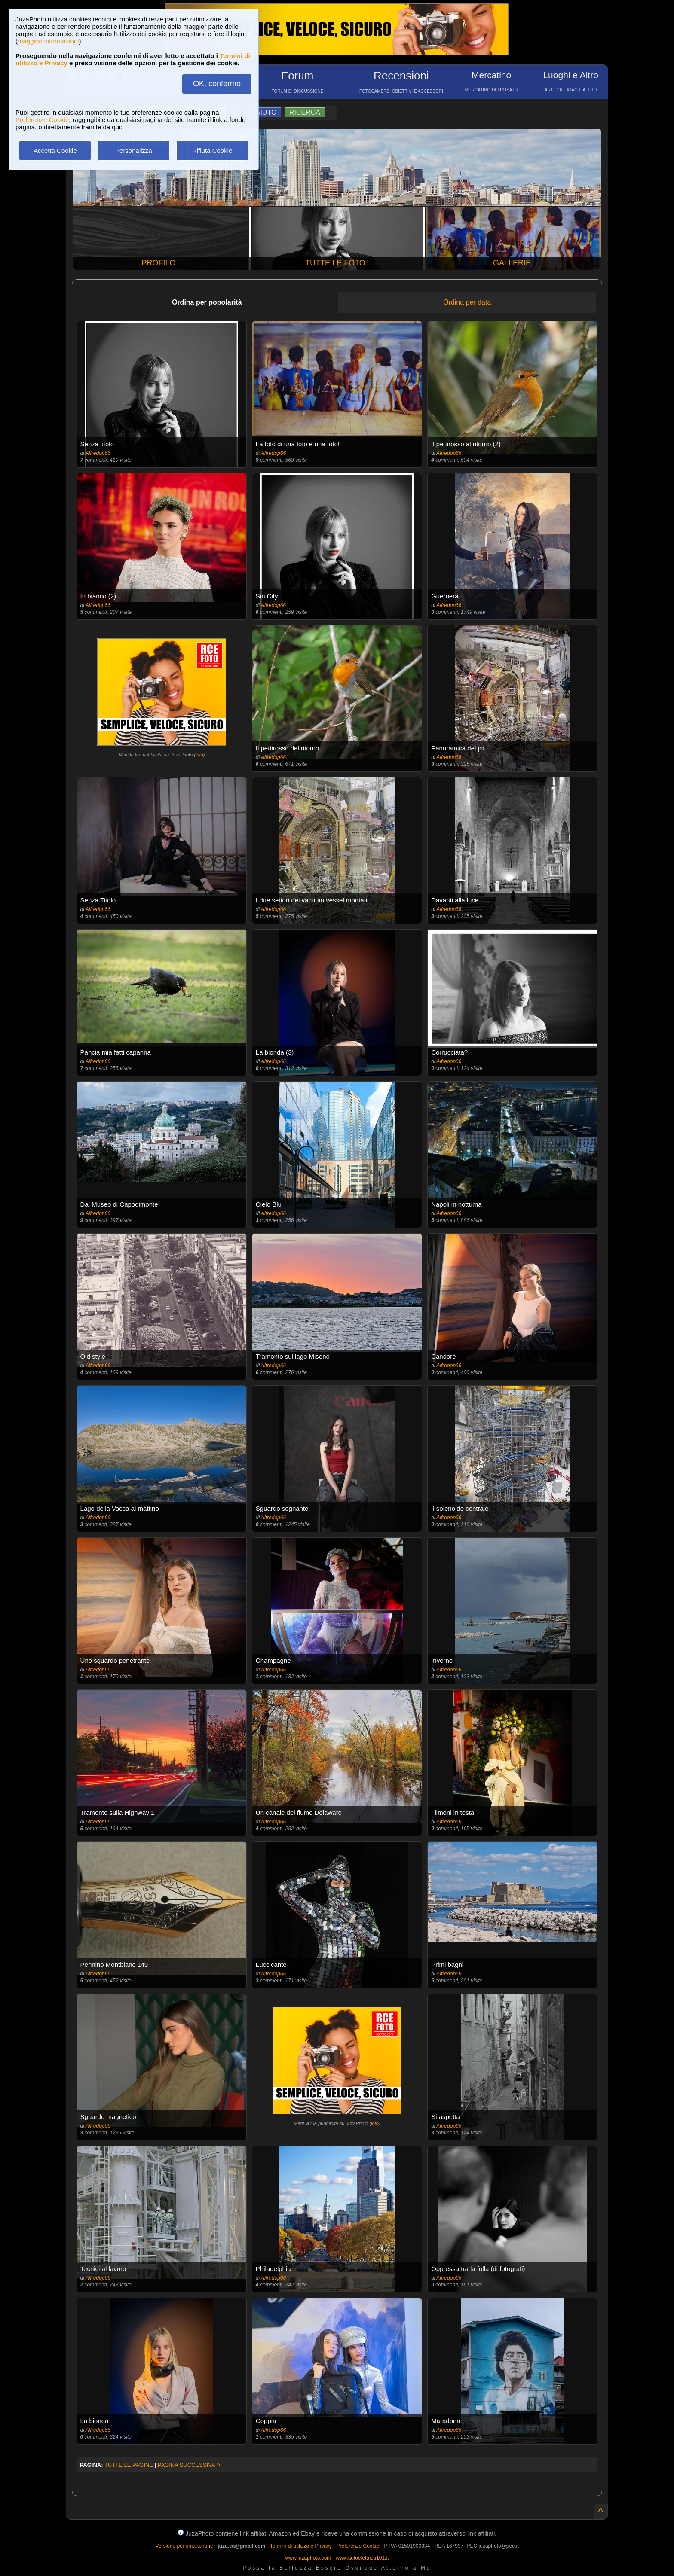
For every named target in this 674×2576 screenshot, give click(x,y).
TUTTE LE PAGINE (128, 2465)
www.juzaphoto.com (308, 2558)
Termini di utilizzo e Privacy (301, 2546)
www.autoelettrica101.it (362, 2558)
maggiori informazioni (48, 41)
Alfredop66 (98, 453)
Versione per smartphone (184, 2546)
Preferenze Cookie (42, 119)
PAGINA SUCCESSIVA (189, 2465)
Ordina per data (467, 302)
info (199, 754)
